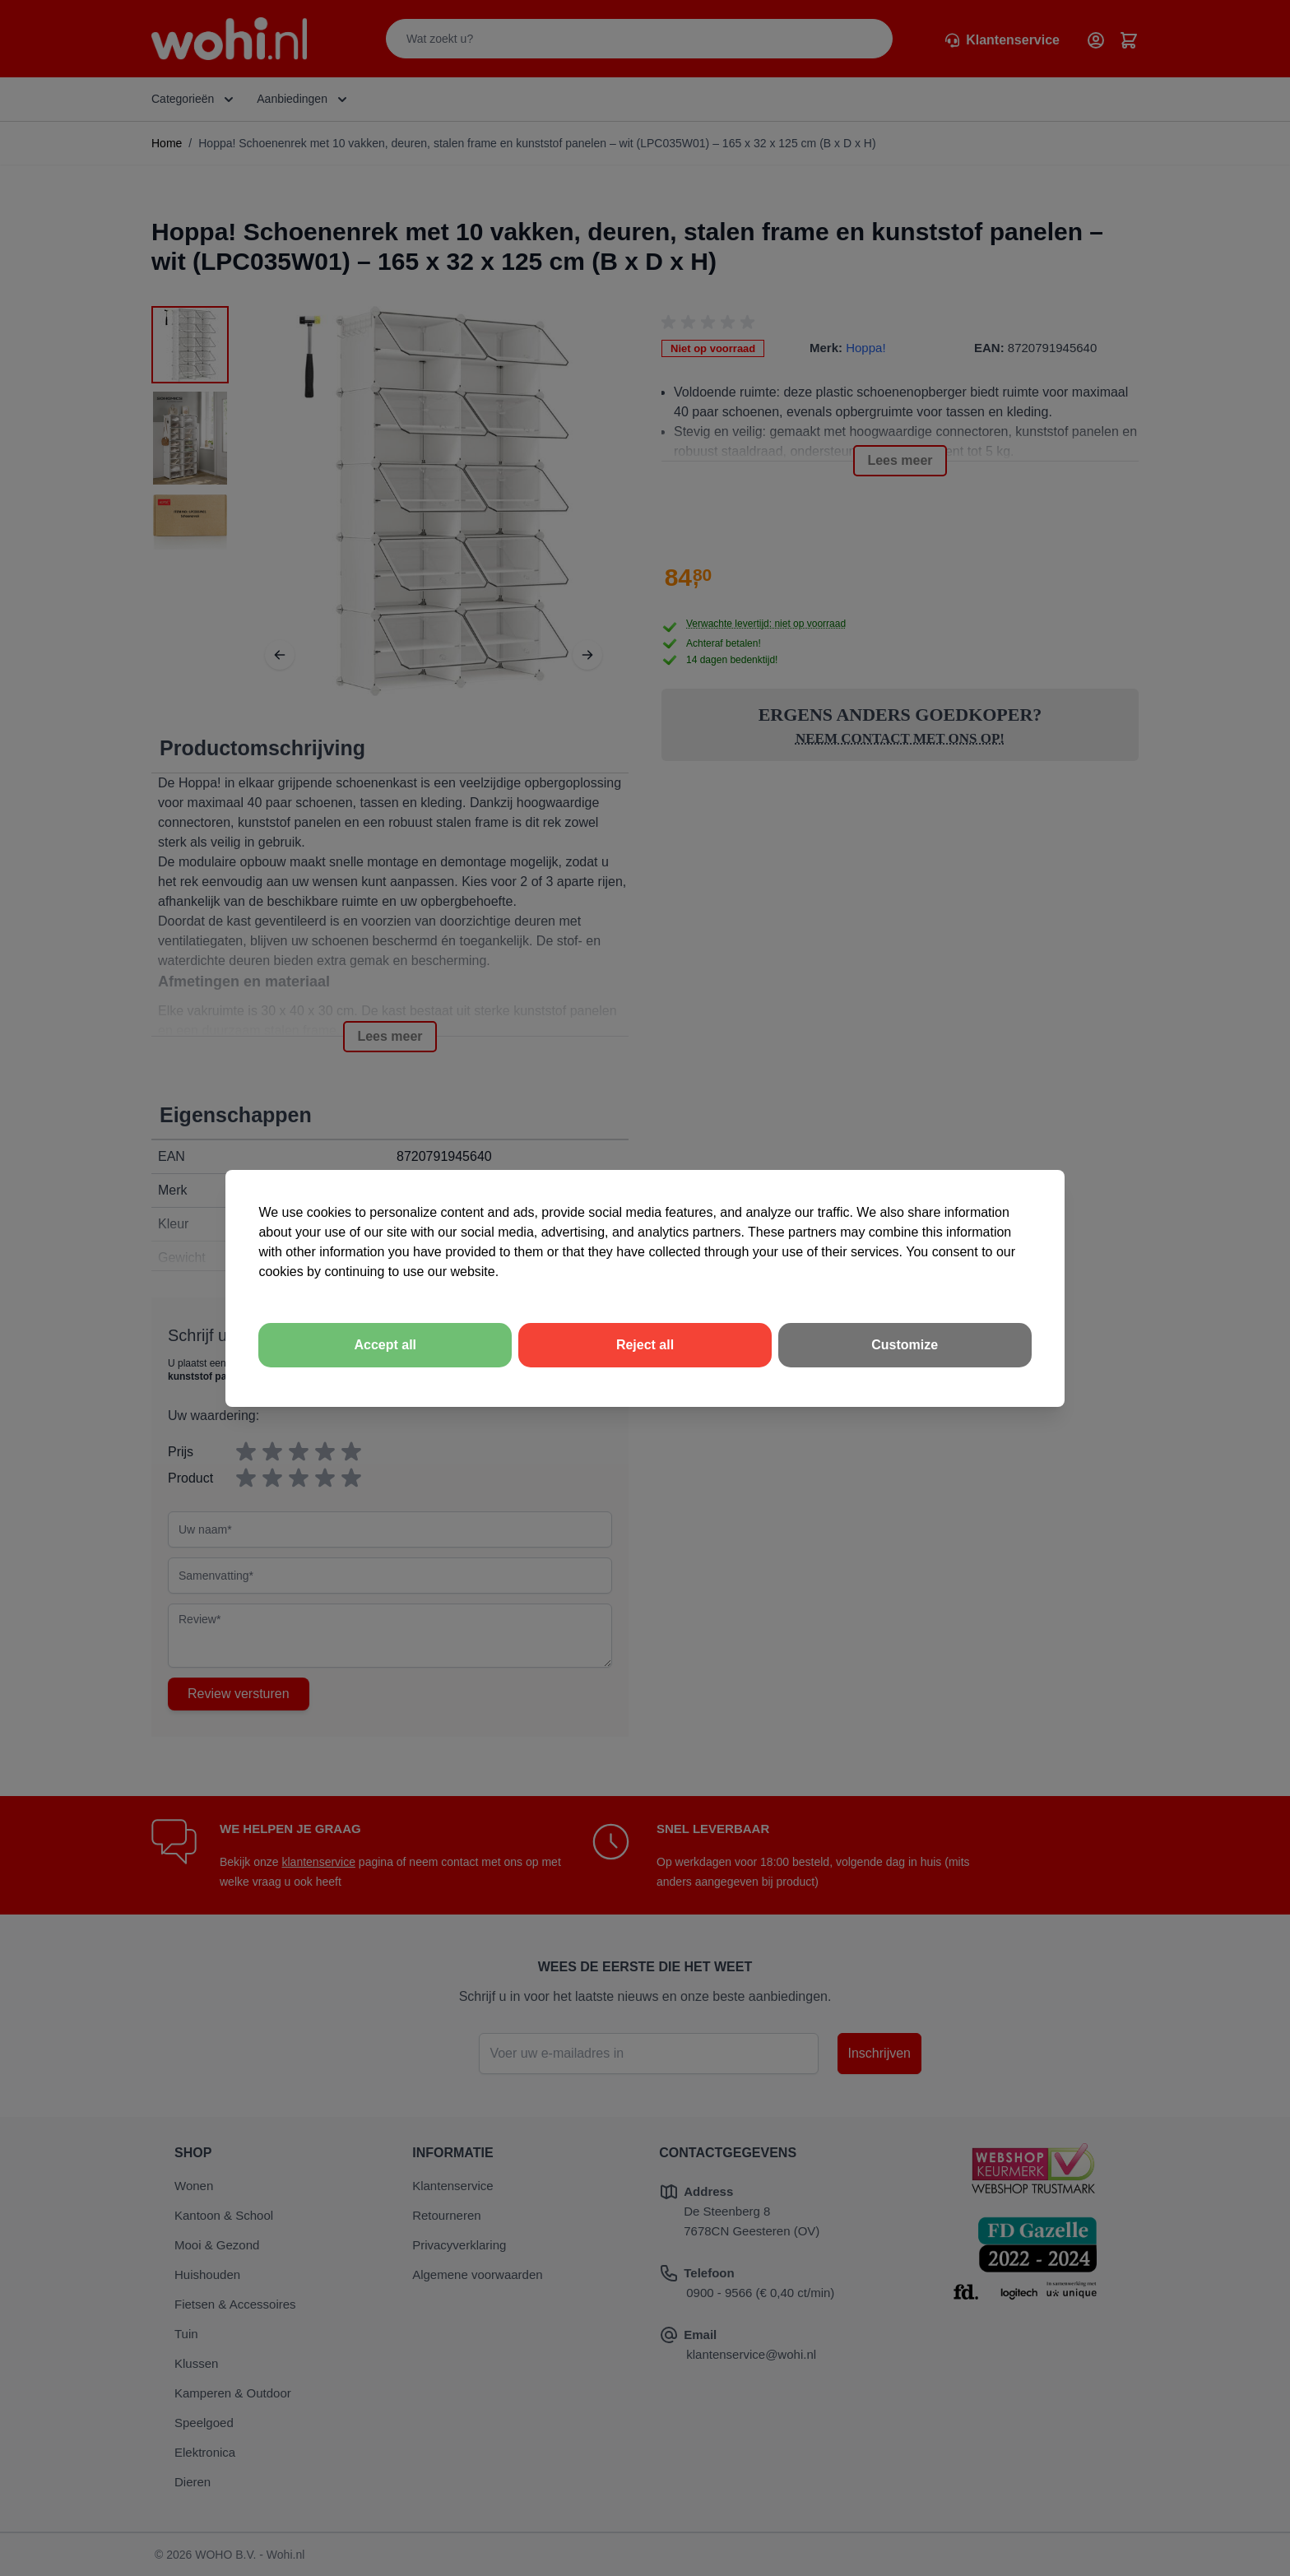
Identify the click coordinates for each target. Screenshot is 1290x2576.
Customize (904, 1345)
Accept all (385, 1345)
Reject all (645, 1345)
